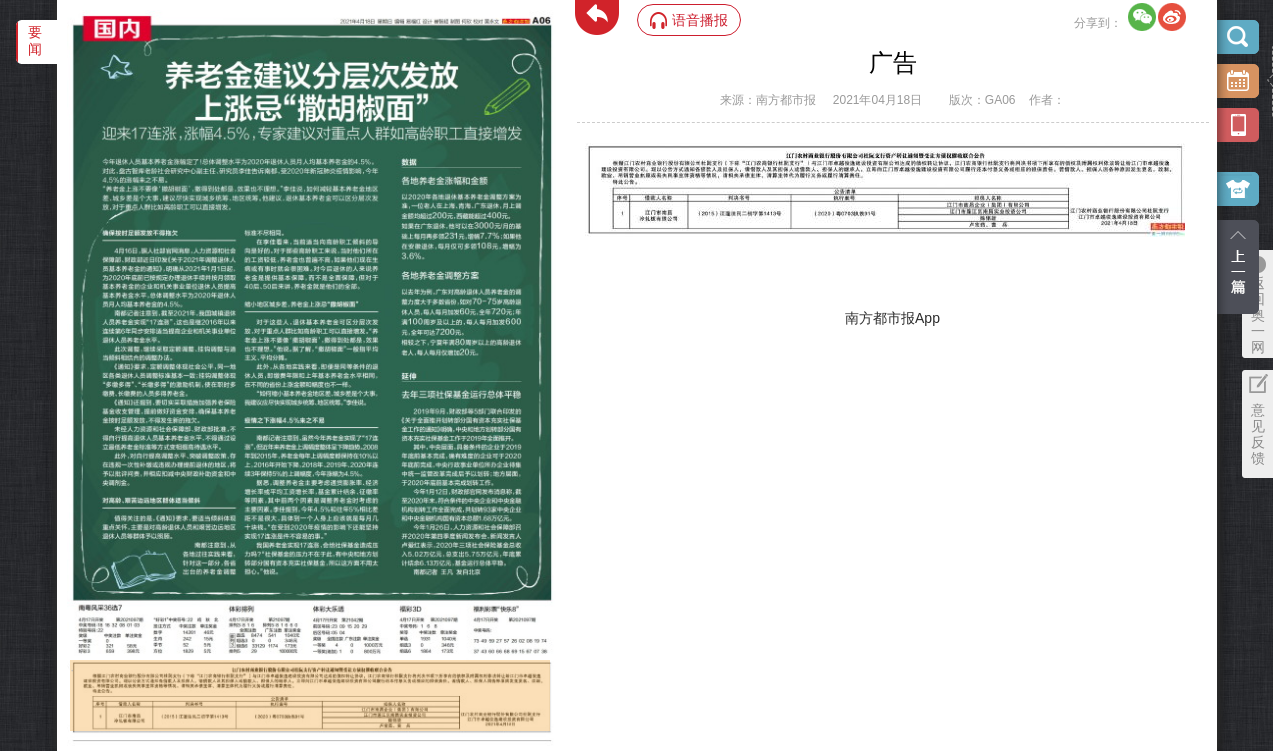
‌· (72, 670)
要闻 (35, 40)
